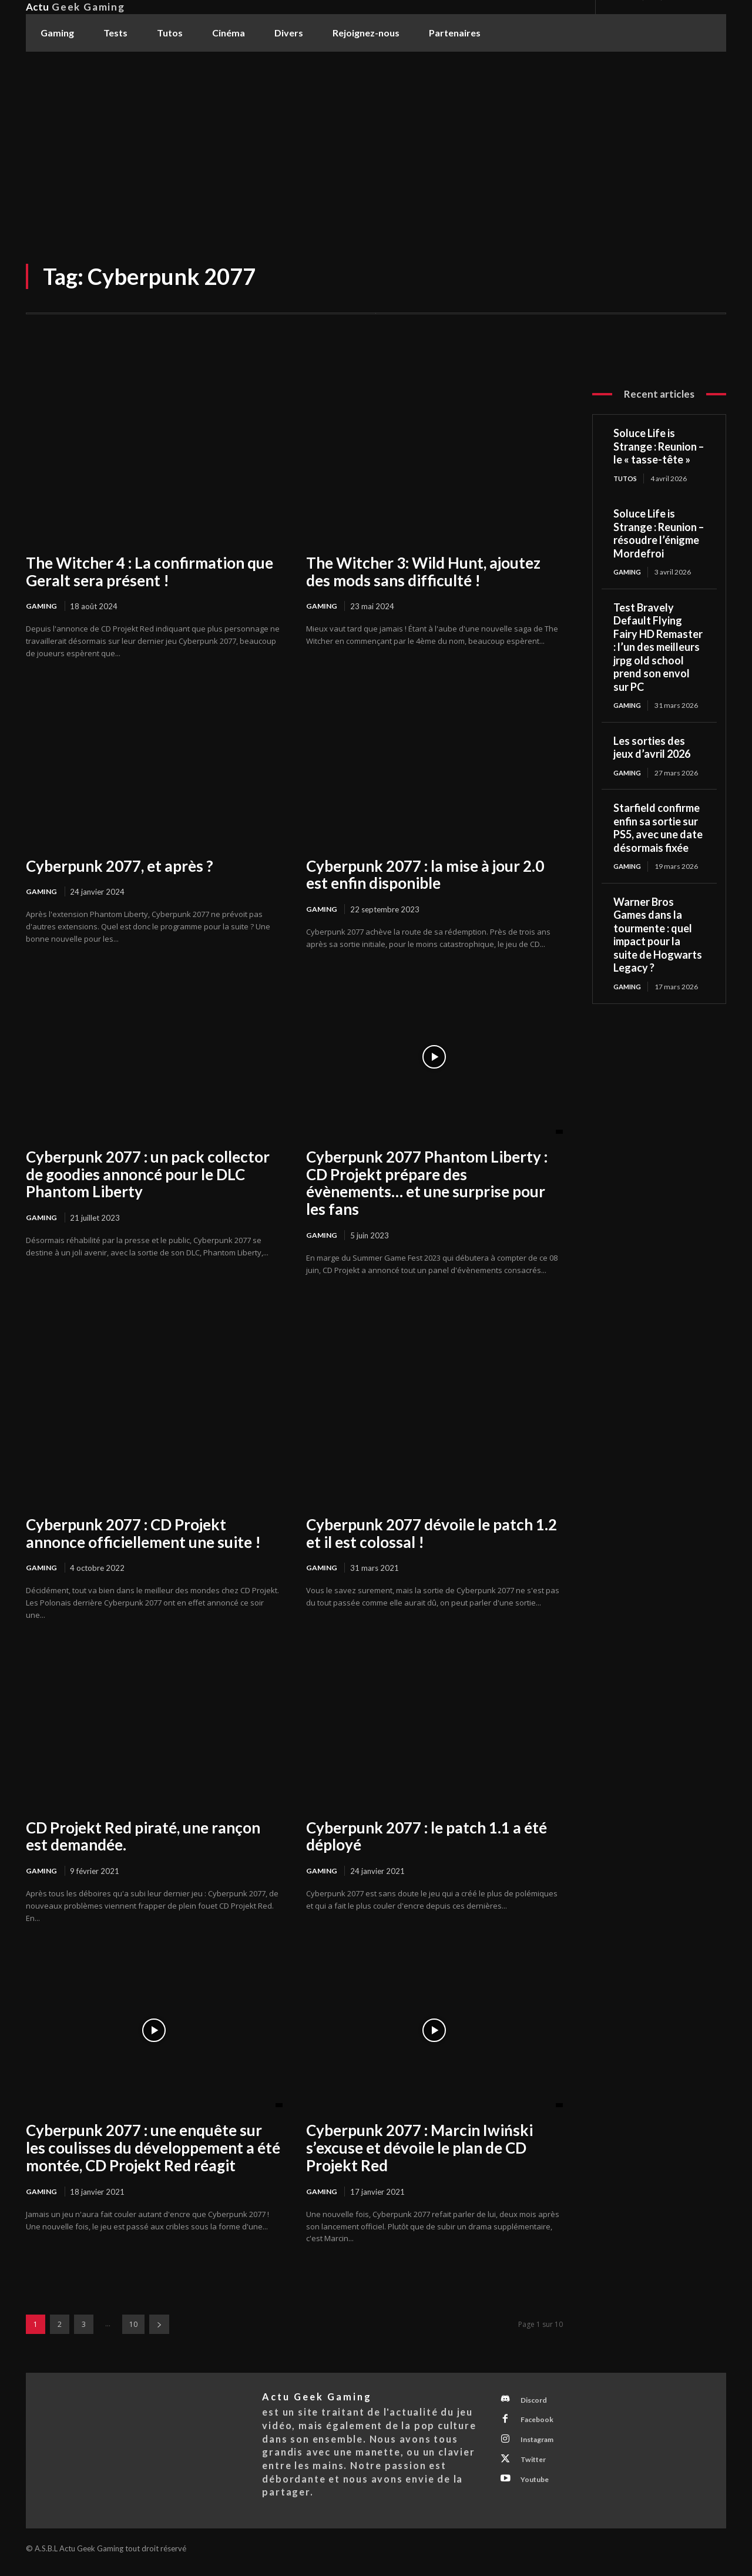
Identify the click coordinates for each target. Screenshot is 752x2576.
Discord (537, 2404)
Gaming (42, 606)
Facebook (540, 2425)
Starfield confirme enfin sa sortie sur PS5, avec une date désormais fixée (658, 830)
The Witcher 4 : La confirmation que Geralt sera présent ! (149, 571)
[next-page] (159, 2327)
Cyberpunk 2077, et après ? (119, 866)
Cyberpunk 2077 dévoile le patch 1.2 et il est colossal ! (431, 1534)
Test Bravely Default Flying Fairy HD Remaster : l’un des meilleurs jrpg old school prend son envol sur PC (658, 648)
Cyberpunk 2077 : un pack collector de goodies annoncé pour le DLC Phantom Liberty (148, 1175)
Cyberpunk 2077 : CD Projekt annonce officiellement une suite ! (143, 1534)
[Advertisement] (376, 140)
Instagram (541, 2447)
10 (133, 2328)
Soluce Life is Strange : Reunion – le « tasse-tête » (658, 446)
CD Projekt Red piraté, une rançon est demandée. (143, 1838)
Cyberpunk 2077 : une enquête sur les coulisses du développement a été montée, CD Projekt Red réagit (153, 2151)
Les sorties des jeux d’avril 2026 (651, 749)
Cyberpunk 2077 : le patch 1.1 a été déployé (426, 1838)
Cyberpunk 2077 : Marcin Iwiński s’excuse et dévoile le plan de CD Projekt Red (419, 2151)
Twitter (537, 2469)
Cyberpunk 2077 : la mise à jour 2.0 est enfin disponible (425, 875)
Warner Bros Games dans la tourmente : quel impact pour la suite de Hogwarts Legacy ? (657, 937)
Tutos (626, 478)
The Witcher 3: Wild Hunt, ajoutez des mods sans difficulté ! (423, 571)
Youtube (538, 2491)
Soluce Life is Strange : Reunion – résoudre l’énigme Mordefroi (658, 534)
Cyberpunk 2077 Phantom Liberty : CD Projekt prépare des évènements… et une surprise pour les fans (427, 1184)
